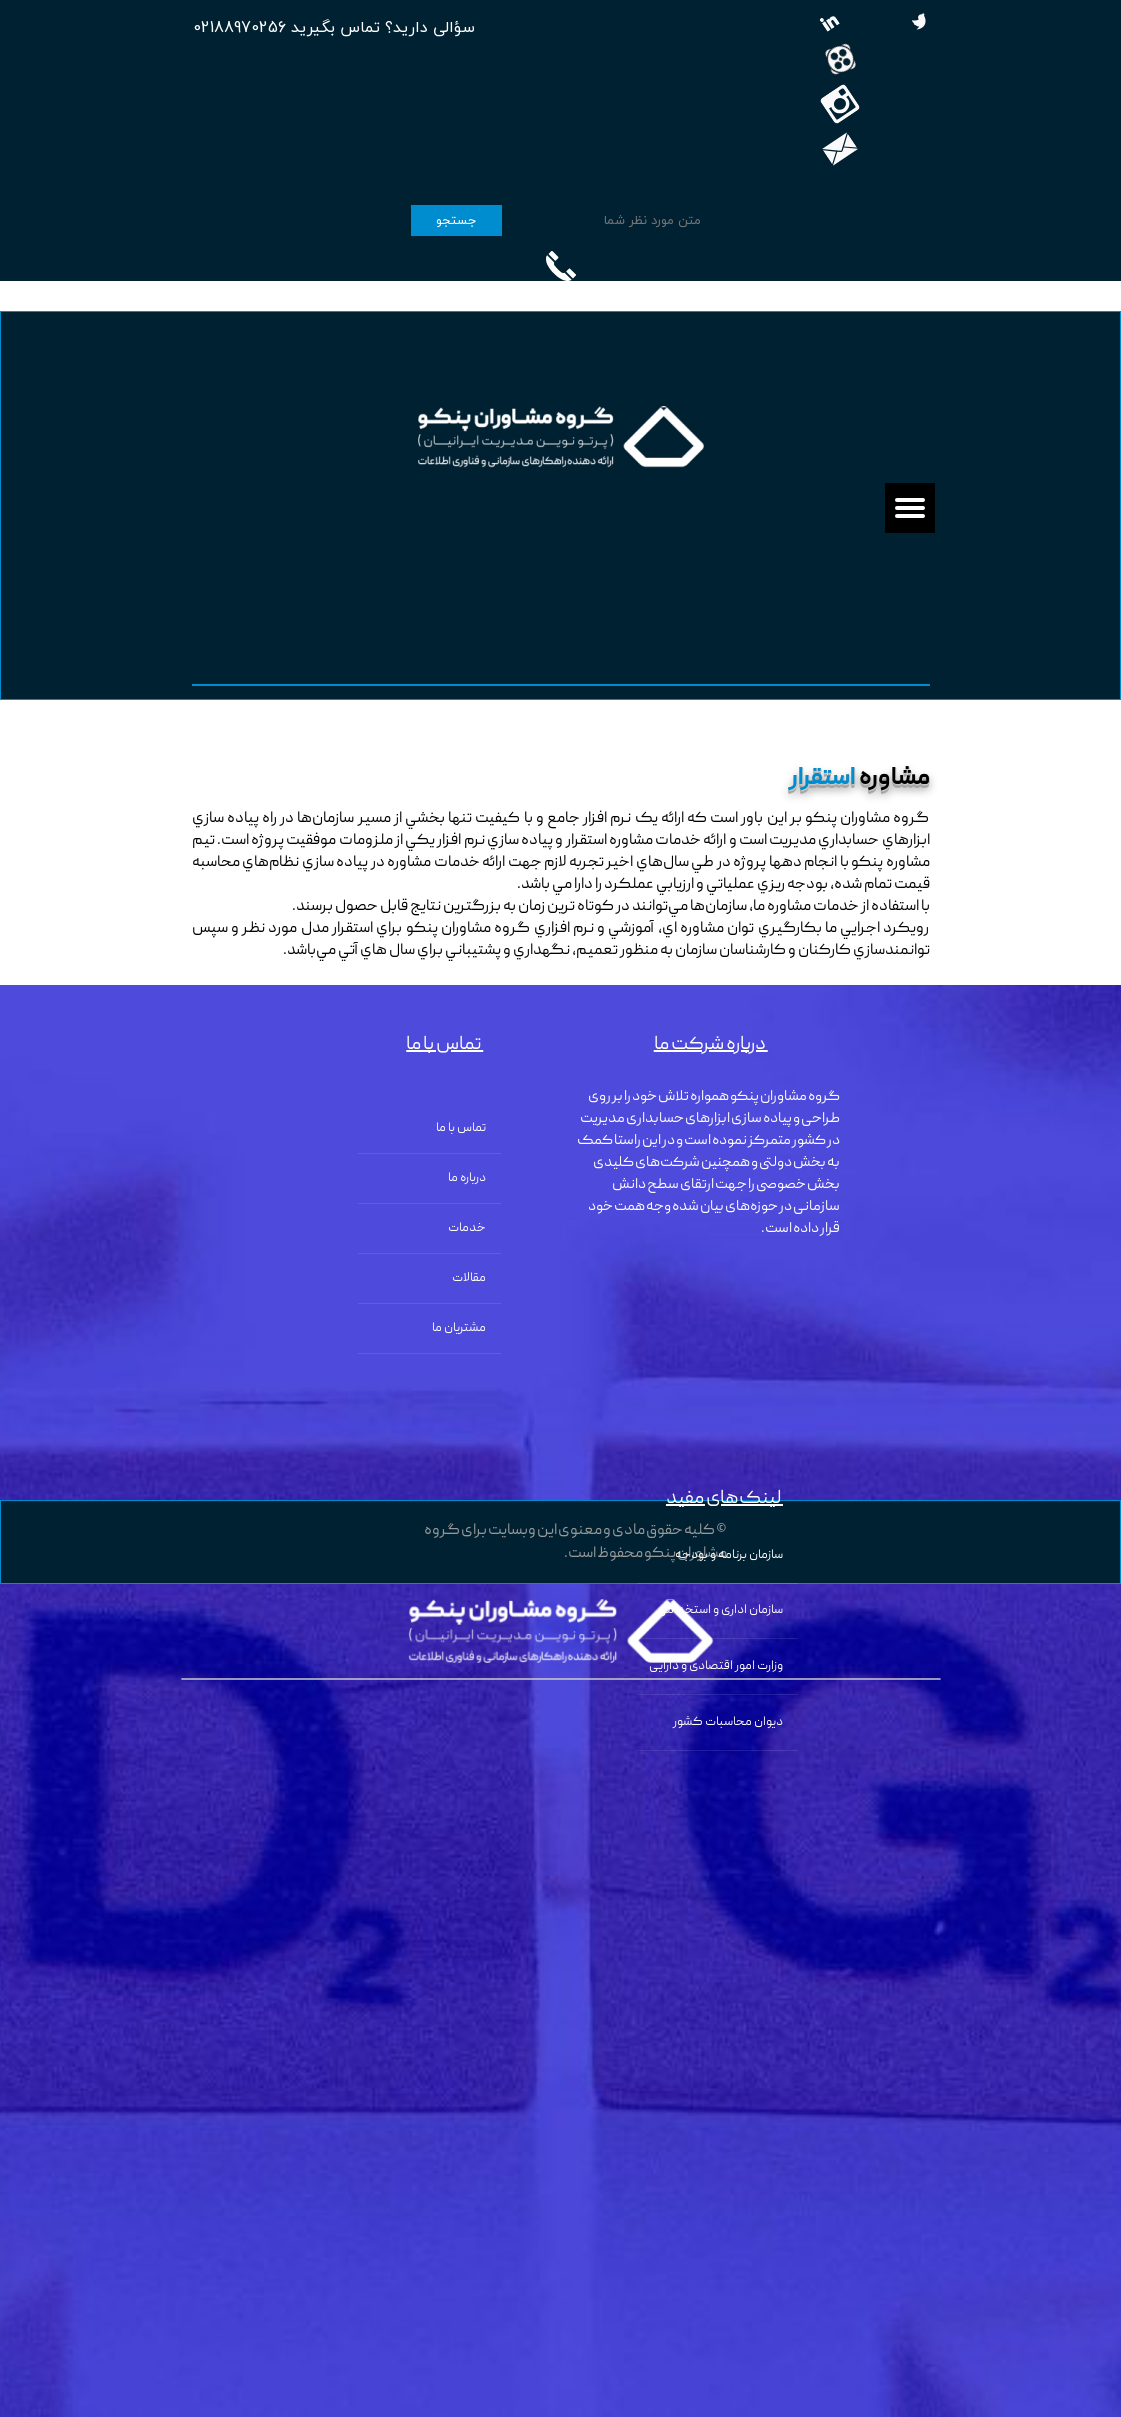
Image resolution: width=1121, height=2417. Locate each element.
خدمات (467, 1228)
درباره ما (467, 1178)
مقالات (469, 1278)
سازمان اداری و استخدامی (720, 1610)
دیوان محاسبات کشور (728, 1722)
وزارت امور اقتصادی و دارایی (716, 1666)
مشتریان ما (459, 1328)
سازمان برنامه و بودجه (729, 1555)
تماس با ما (461, 1128)
